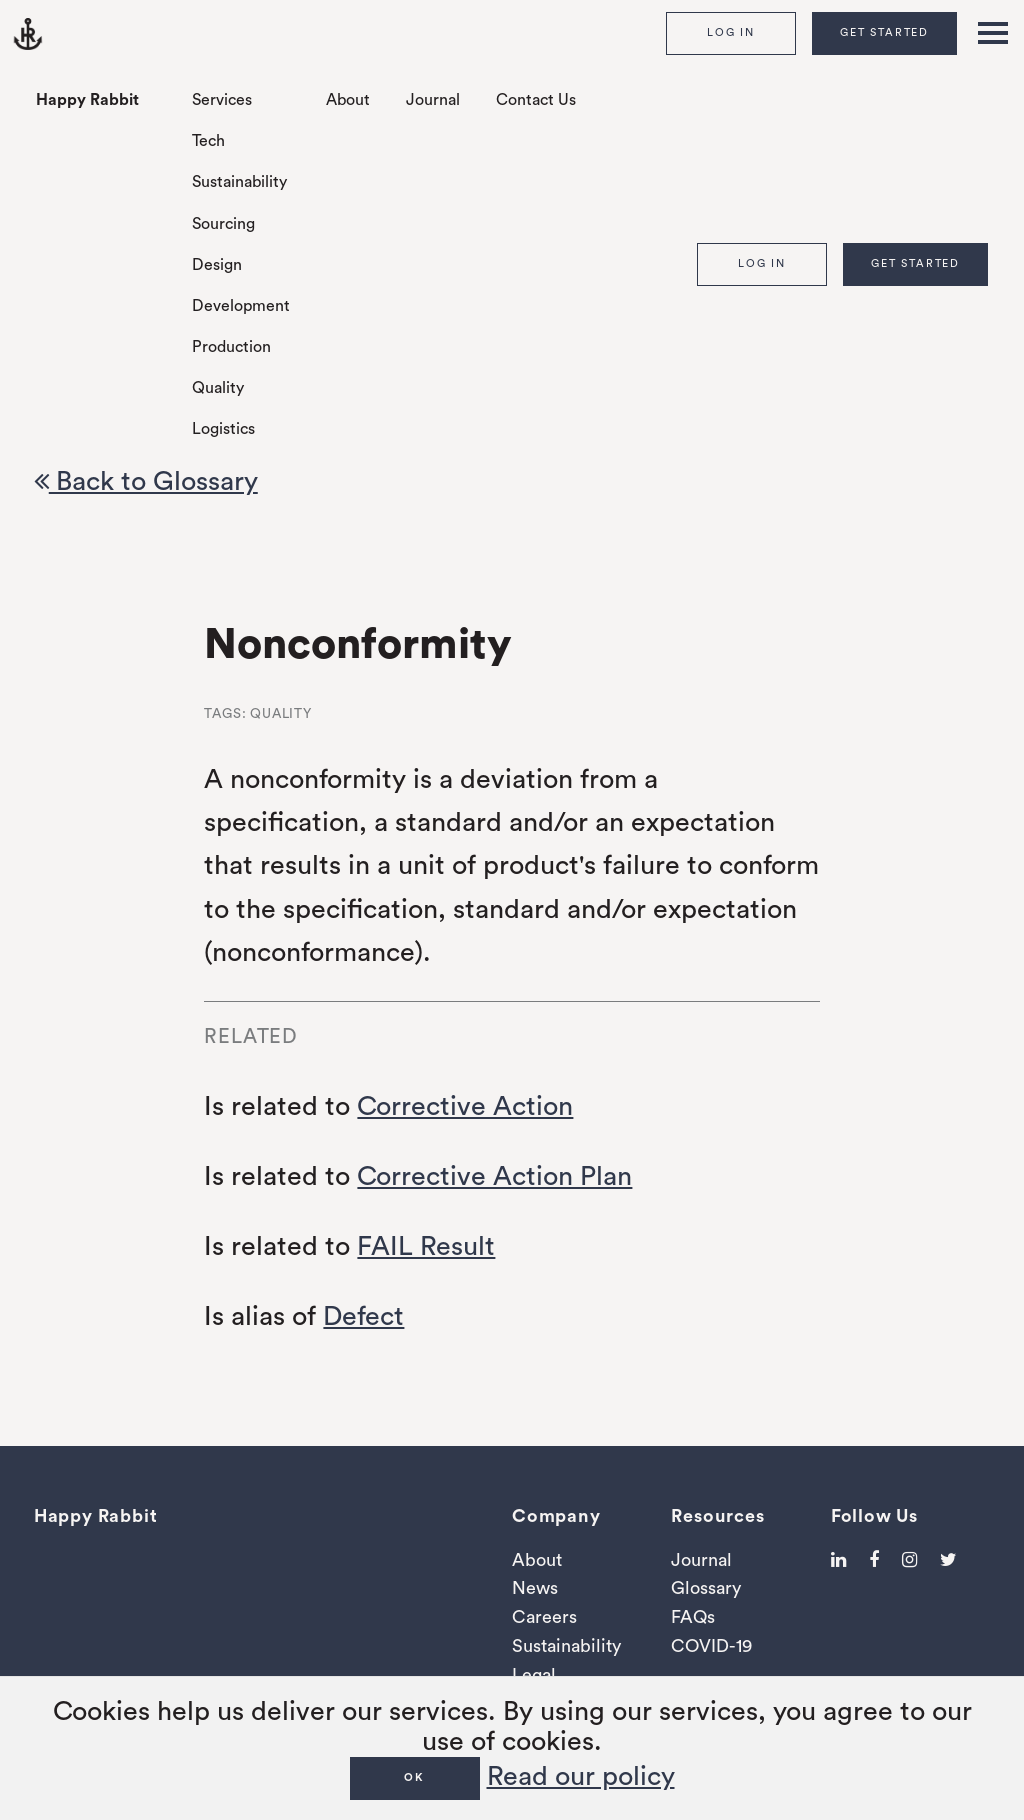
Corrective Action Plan (494, 1176)
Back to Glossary (146, 481)
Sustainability (239, 182)
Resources (717, 1516)
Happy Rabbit (87, 100)
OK (414, 1777)
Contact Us (536, 100)
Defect (363, 1316)
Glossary (706, 1588)
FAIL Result (426, 1246)
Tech (208, 141)
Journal (433, 100)
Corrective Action (465, 1106)
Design (217, 265)
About (348, 100)
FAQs (693, 1617)
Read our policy (581, 1776)
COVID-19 (711, 1646)
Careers (544, 1617)
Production (231, 347)
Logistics (223, 429)
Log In (731, 32)
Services (222, 100)
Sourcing (223, 224)
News (535, 1588)
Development (241, 306)
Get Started (884, 32)
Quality (218, 388)
